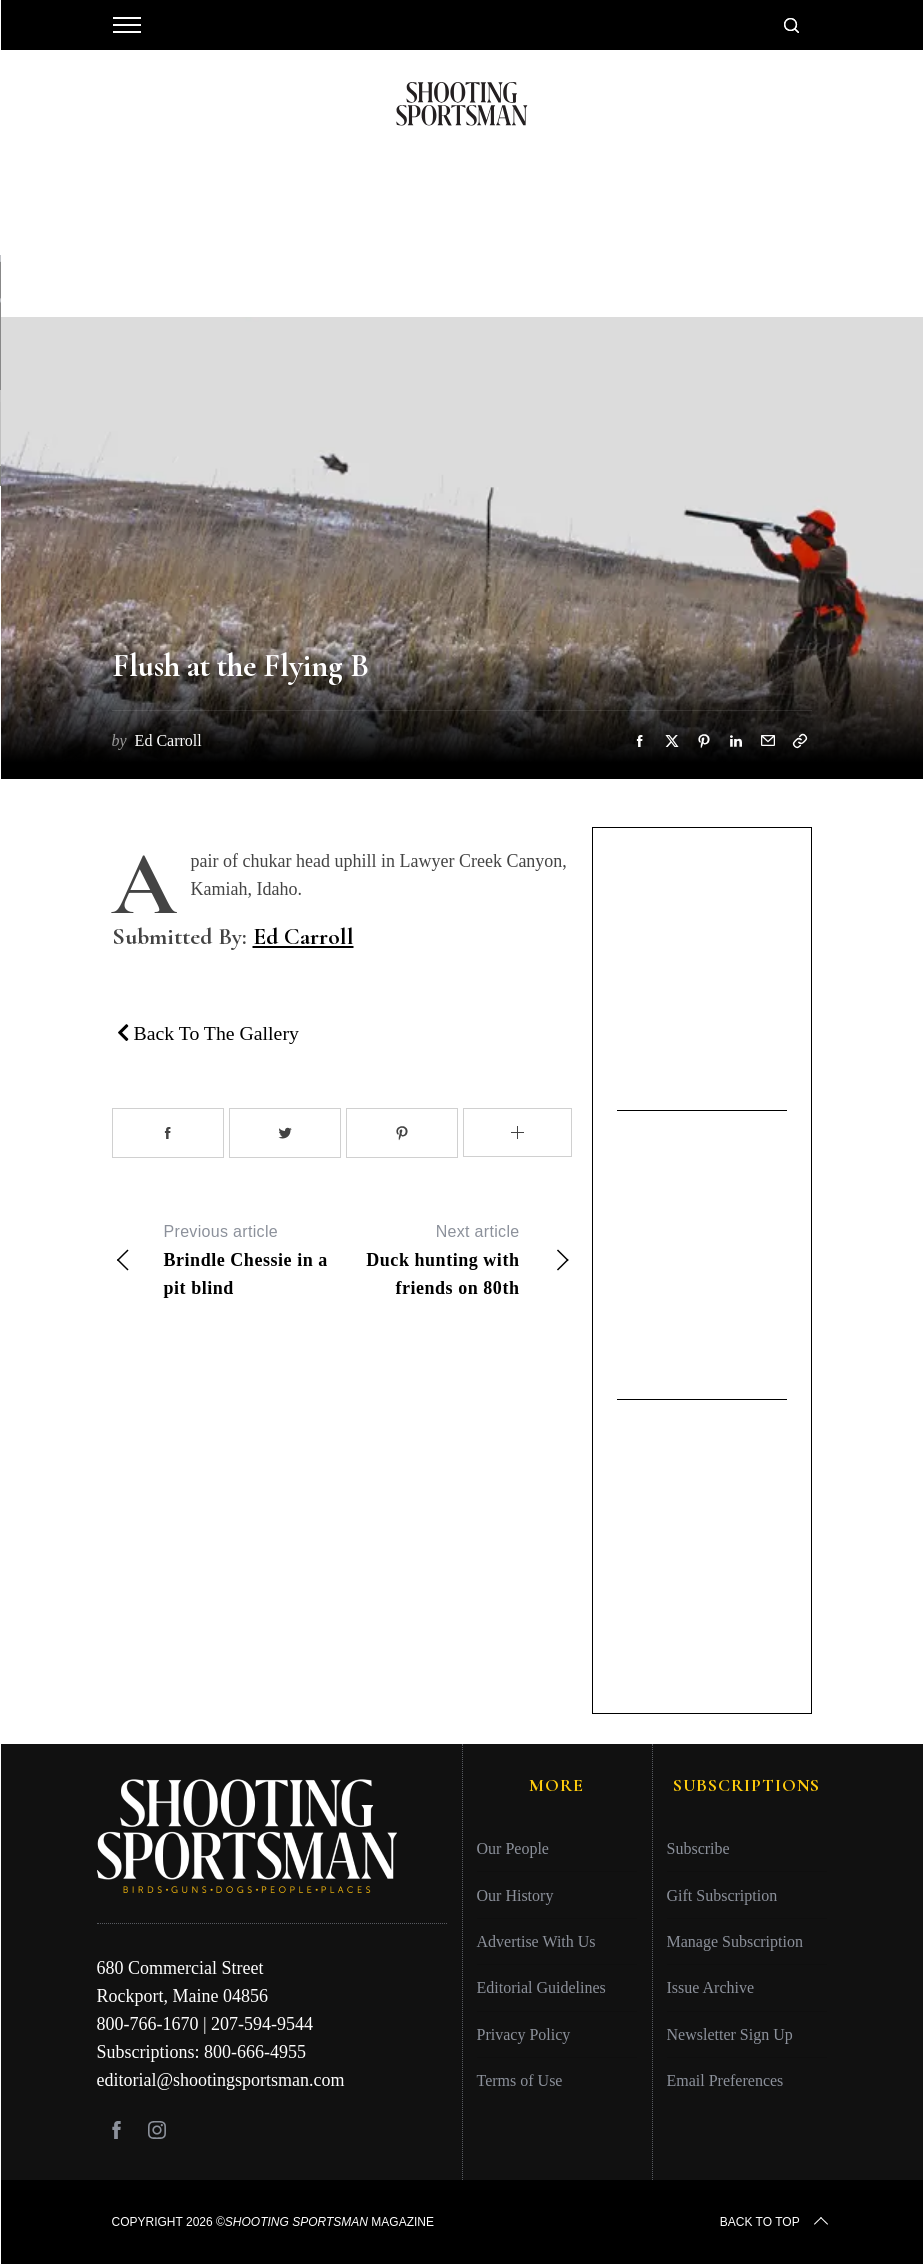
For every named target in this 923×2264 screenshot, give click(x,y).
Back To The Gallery (208, 1033)
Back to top (776, 2222)
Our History (515, 1895)
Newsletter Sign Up (730, 2034)
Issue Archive (711, 1987)
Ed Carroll (303, 936)
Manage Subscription (735, 1941)
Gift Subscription (722, 1895)
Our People (513, 1848)
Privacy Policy (524, 2034)
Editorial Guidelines (541, 1987)
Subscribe (698, 1848)
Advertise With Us (536, 1941)
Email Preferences (725, 2080)
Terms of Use (520, 2080)
